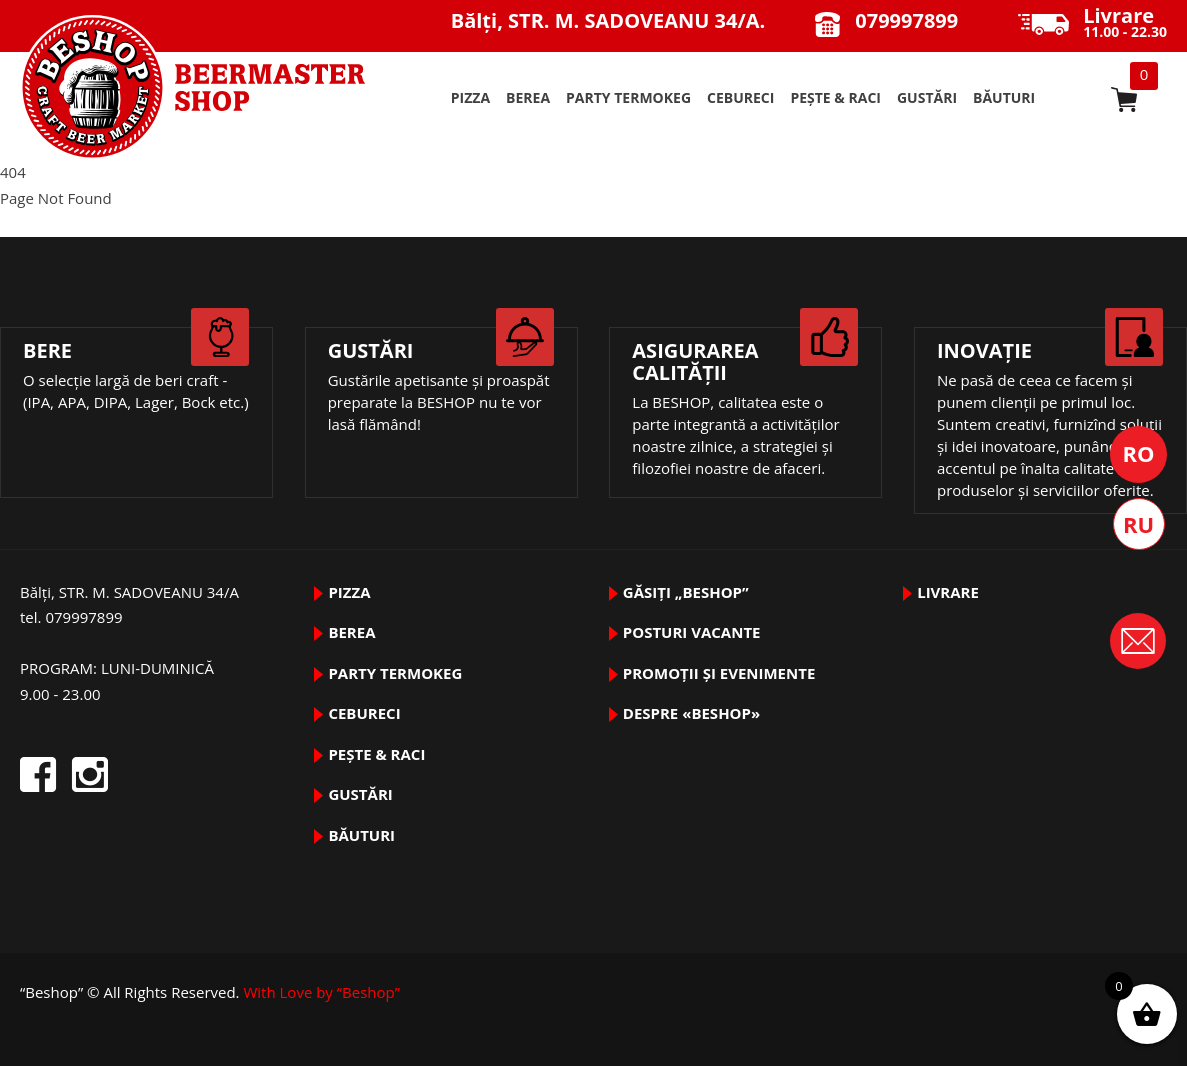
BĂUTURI (1004, 97)
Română (1138, 454)
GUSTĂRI (927, 97)
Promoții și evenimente (719, 673)
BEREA (528, 97)
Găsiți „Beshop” (686, 592)
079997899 (906, 20)
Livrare (948, 592)
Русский (1139, 524)
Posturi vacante (692, 632)
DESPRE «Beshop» (691, 713)
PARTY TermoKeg (628, 97)
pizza (470, 97)
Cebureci (740, 97)
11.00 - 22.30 (1125, 24)
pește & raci (835, 97)
